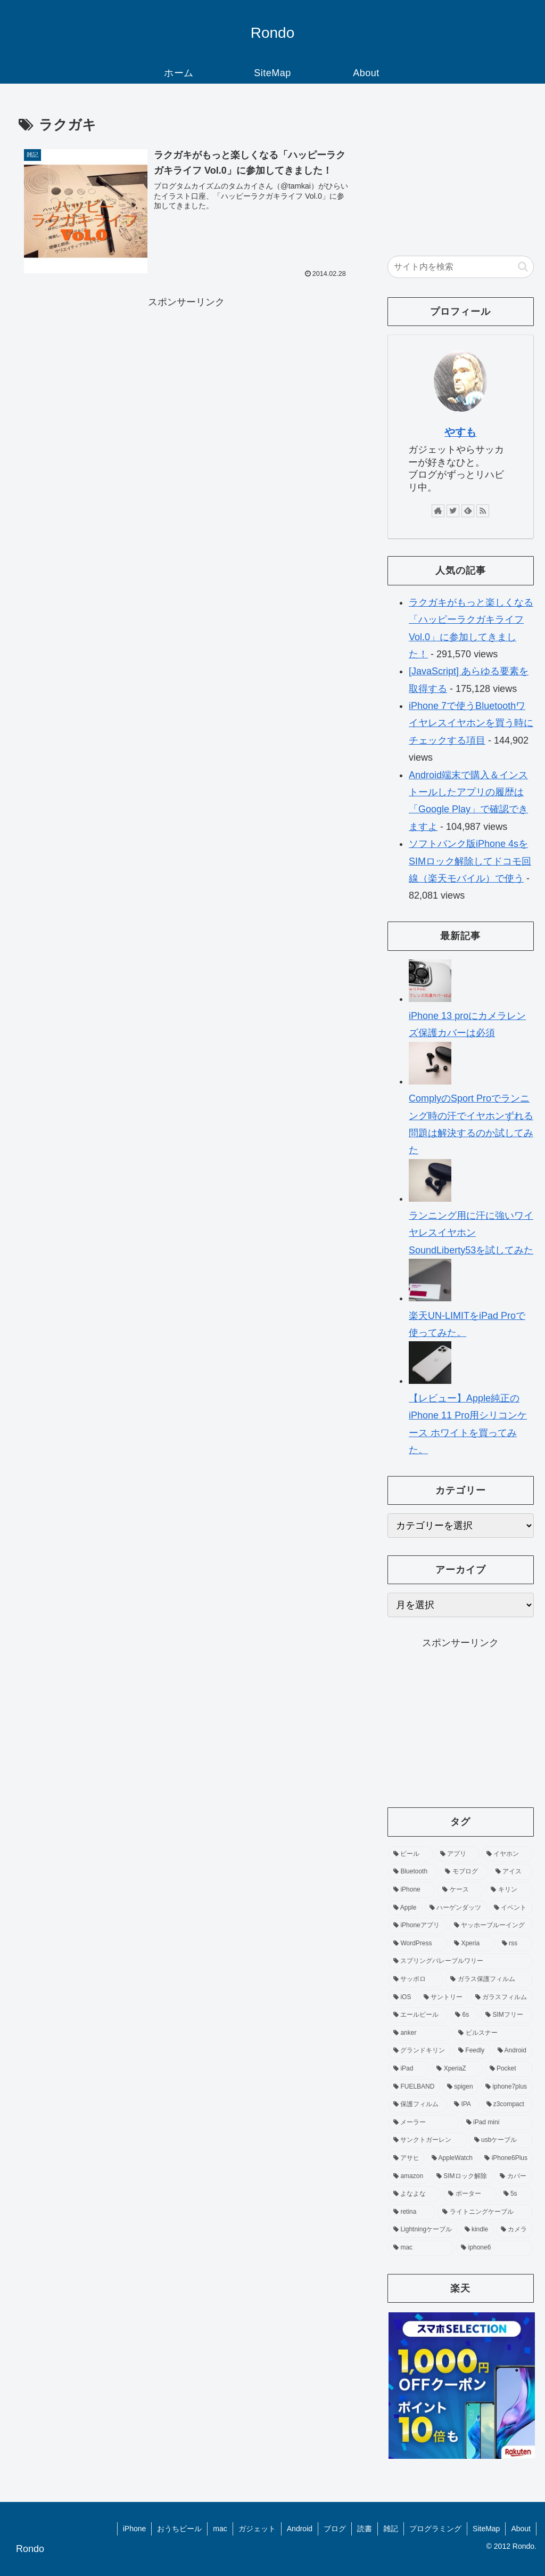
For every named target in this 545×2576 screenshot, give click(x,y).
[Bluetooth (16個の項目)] (413, 1872)
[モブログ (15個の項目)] (464, 1872)
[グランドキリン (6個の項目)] (420, 2051)
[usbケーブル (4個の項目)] (501, 2140)
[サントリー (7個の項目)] (443, 1998)
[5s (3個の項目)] (516, 2194)
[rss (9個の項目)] (515, 1944)
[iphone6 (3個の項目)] (494, 2248)
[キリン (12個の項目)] (509, 1890)
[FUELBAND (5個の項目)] (414, 2087)
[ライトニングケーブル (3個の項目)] (484, 2212)
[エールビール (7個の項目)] (418, 2015)
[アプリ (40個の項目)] (457, 1854)
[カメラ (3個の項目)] (514, 2230)
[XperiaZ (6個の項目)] (457, 2069)
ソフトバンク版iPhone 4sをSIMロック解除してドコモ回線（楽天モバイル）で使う (470, 861)
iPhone (134, 2528)
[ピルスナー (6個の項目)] (492, 2033)
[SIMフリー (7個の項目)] (506, 2015)
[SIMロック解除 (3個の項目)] (462, 2176)
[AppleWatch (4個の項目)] (452, 2158)
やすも (460, 432)
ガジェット (257, 2528)
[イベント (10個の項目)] (510, 1908)
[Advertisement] (186, 385)
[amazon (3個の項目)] (409, 2176)
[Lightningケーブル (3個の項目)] (423, 2230)
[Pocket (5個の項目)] (509, 2069)
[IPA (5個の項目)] (464, 2105)
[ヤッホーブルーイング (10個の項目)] (491, 1926)
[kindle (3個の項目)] (477, 2230)
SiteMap (486, 2528)
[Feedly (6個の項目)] (472, 2051)
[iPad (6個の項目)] (409, 2069)
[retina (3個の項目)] (412, 2212)
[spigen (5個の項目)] (460, 2087)
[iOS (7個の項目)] (403, 1998)
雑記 (390, 2528)
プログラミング (435, 2528)
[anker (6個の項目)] (420, 2033)
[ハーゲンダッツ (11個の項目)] (456, 1908)
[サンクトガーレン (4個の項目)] (428, 2140)
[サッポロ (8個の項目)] (416, 1979)
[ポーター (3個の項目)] (469, 2194)
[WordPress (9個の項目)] (418, 1944)
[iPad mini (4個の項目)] (497, 2123)
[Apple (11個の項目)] (406, 1908)
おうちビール (179, 2528)
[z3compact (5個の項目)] (507, 2105)
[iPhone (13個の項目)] (412, 1890)
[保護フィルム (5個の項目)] (418, 2105)
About (521, 2528)
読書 (364, 2528)
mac (220, 2528)
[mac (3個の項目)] (421, 2248)
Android (299, 2528)
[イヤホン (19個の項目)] (507, 1854)
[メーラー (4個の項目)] (424, 2123)
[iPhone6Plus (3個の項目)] (506, 2158)
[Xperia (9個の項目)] (472, 1944)
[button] (523, 266)
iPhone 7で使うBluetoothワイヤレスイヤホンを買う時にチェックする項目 (471, 723)
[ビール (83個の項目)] (411, 1854)
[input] (460, 267)
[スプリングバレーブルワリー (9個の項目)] (460, 1961)
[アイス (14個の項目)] (512, 1872)
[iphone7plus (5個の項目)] (507, 2087)
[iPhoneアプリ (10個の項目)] (418, 1926)
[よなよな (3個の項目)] (415, 2194)
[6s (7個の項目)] (464, 2015)
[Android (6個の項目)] (513, 2051)
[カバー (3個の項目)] (513, 2176)
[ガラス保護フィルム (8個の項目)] (488, 1979)
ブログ (335, 2528)
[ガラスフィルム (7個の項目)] (501, 1998)
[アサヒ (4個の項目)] (407, 2158)
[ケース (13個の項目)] (460, 1890)
